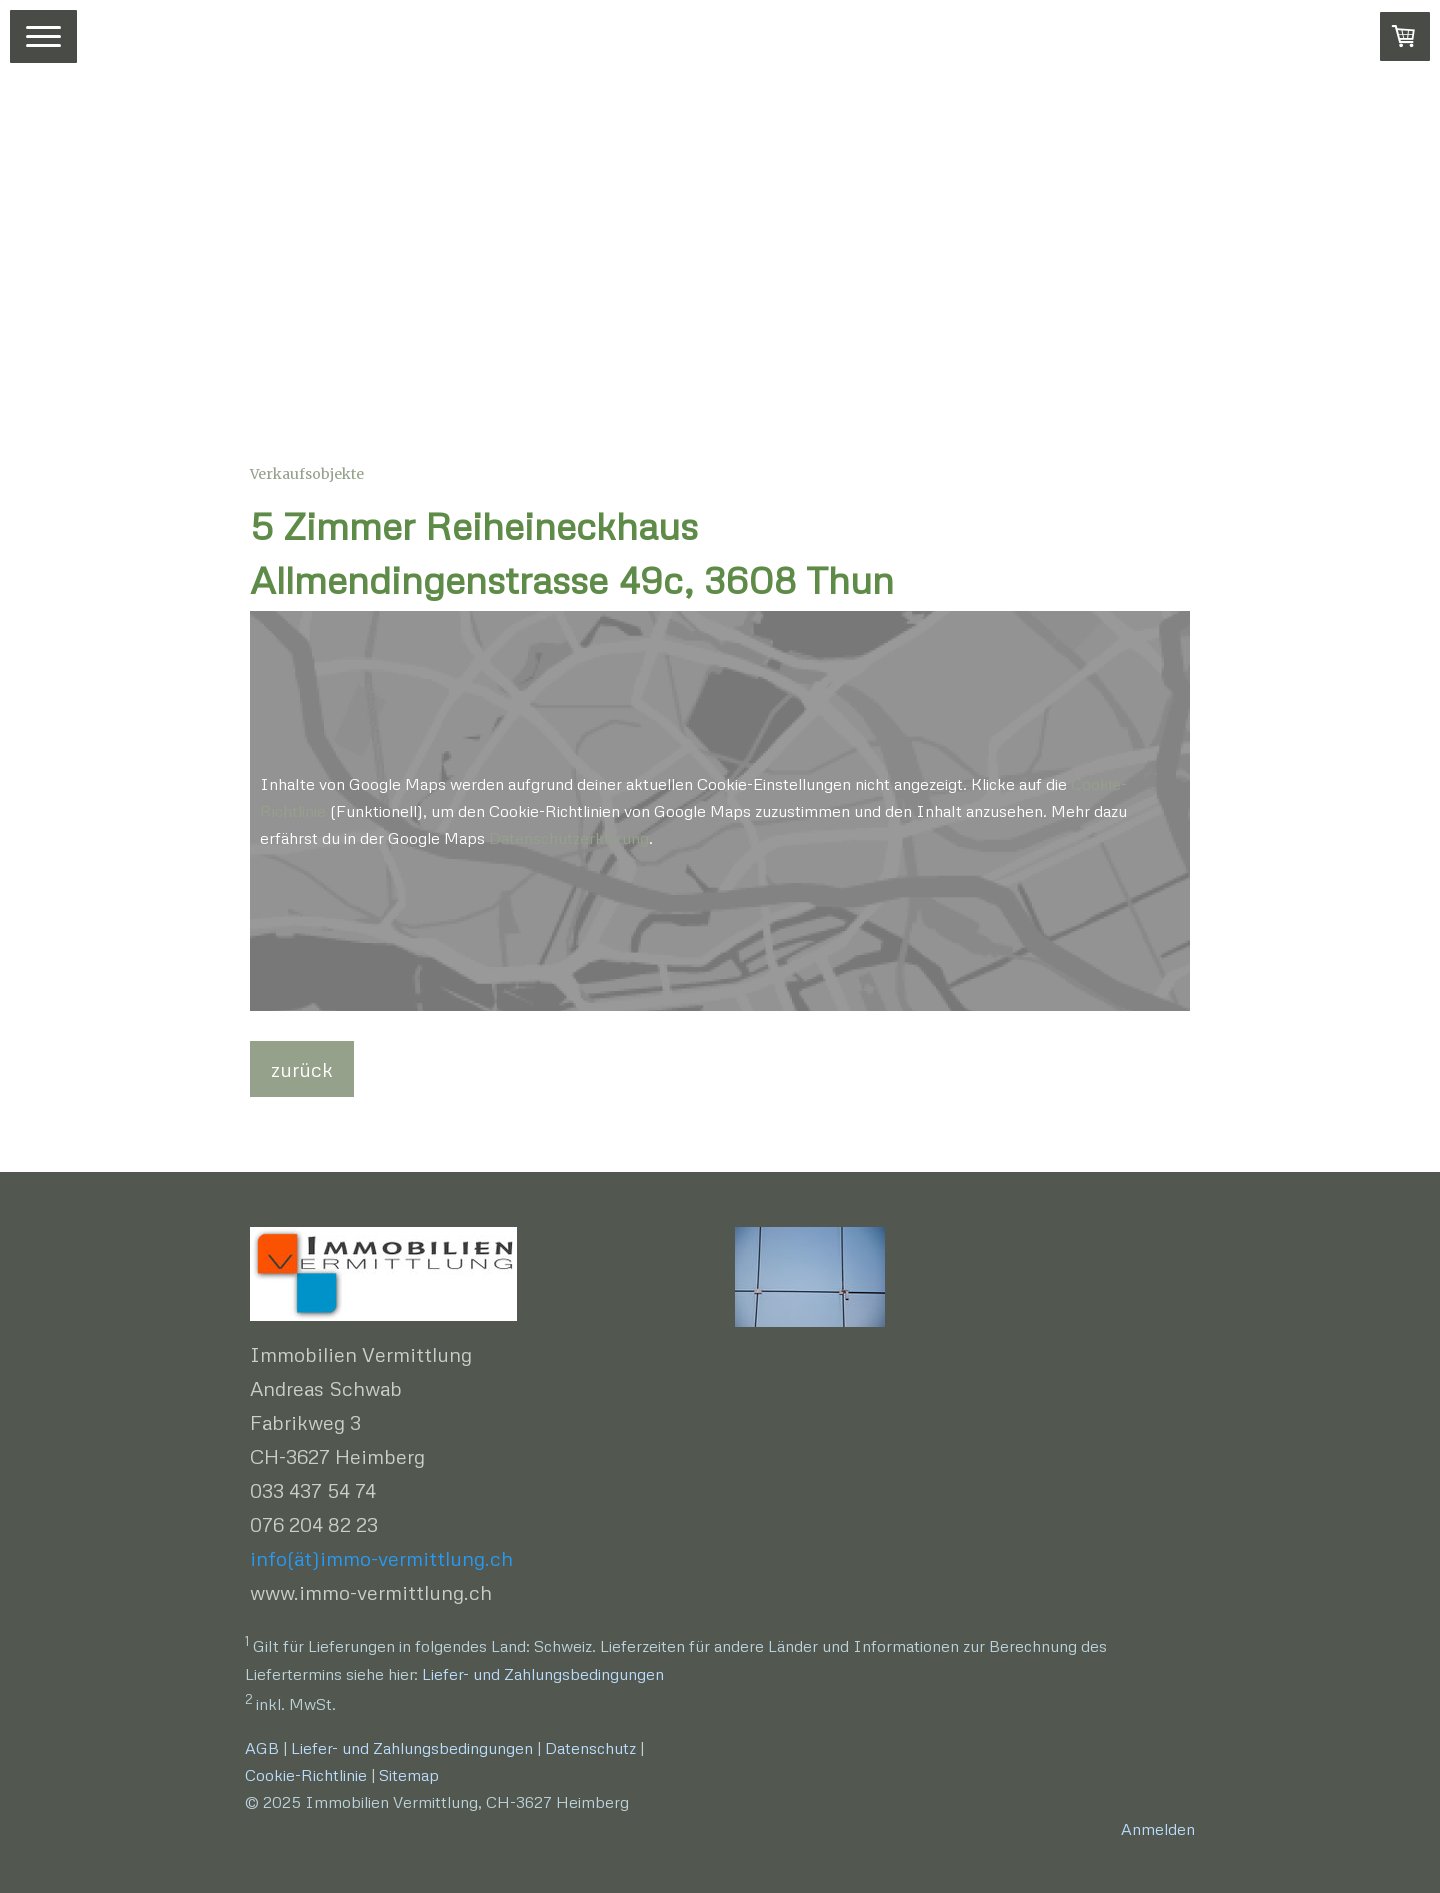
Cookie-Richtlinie (306, 1775)
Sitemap (409, 1775)
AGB (262, 1748)
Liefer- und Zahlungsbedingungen (543, 1674)
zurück (302, 1069)
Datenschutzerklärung (569, 838)
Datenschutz (590, 1748)
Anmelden (1158, 1829)
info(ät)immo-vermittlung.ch (381, 1558)
